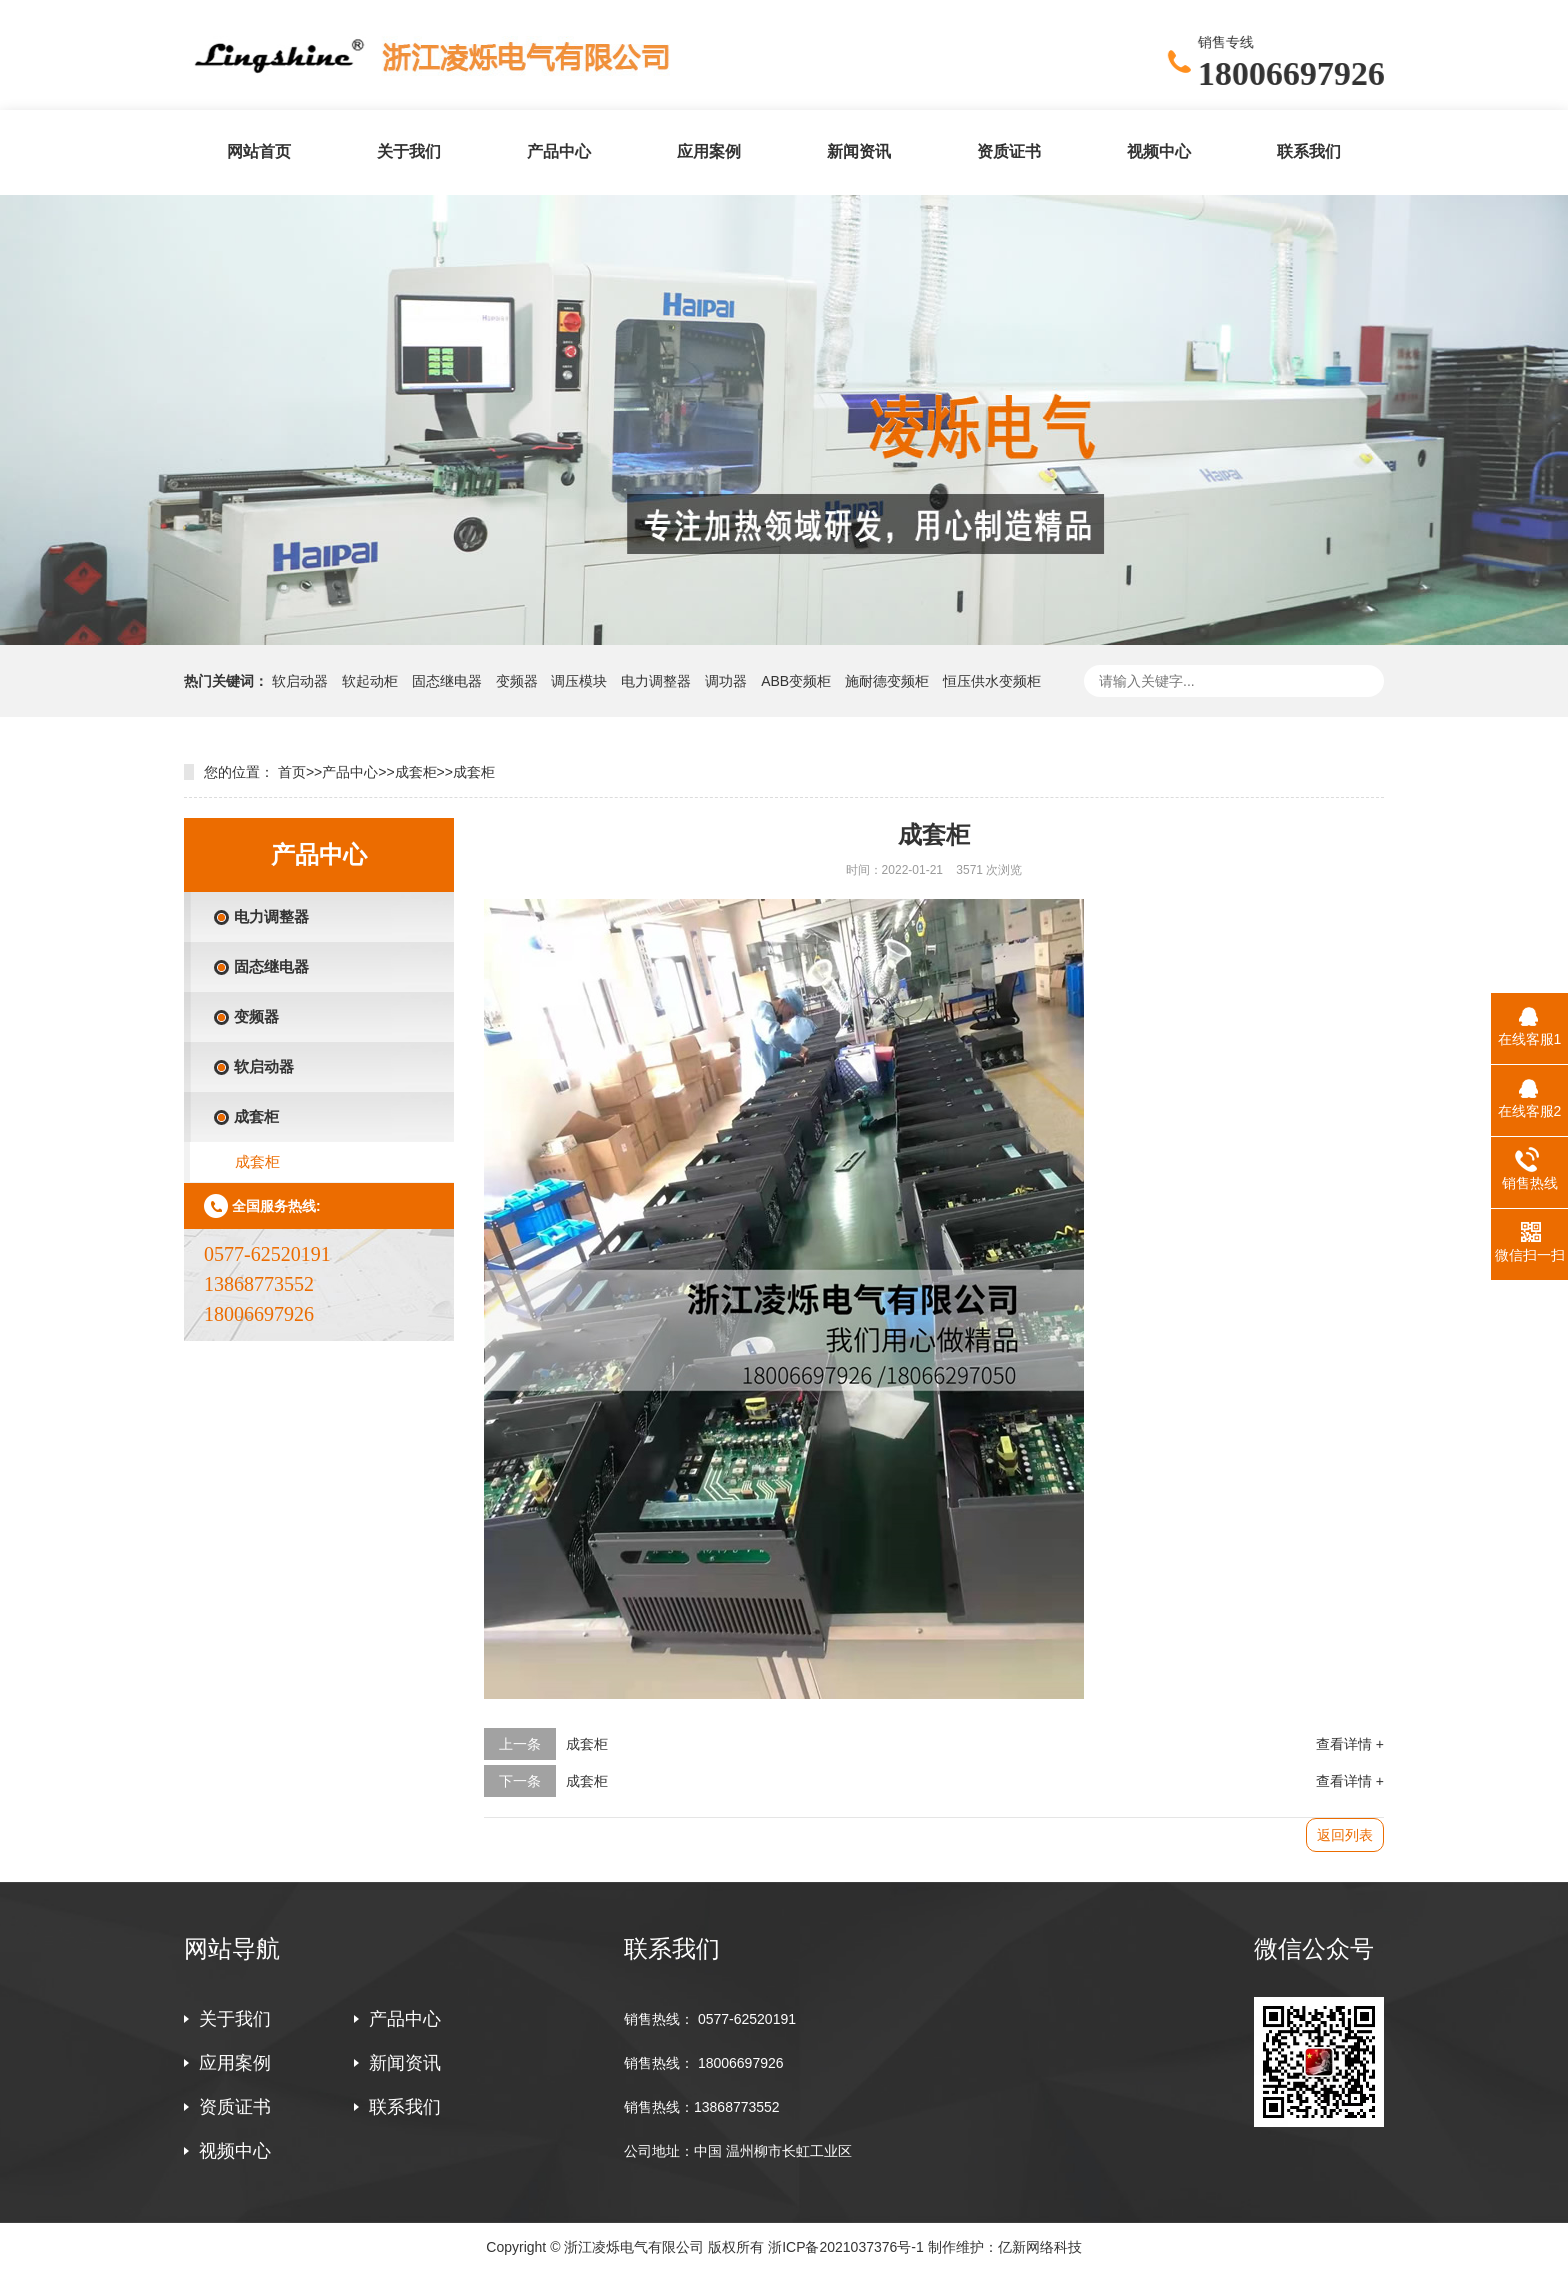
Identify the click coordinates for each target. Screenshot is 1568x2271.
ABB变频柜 (798, 681)
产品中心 (559, 151)
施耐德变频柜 (889, 681)
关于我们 (409, 151)
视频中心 (1159, 151)
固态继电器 (447, 681)
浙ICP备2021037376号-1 (846, 2247)
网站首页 (259, 151)
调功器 (726, 681)
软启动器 (302, 681)
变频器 (517, 681)
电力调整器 (656, 681)
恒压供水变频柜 (992, 681)
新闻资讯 (859, 151)
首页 (292, 772)
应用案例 (709, 151)
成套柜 (416, 772)
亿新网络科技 (1040, 2247)
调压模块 (579, 681)
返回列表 (1345, 1835)
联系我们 (1309, 151)
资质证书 (1009, 151)
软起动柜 (372, 681)
